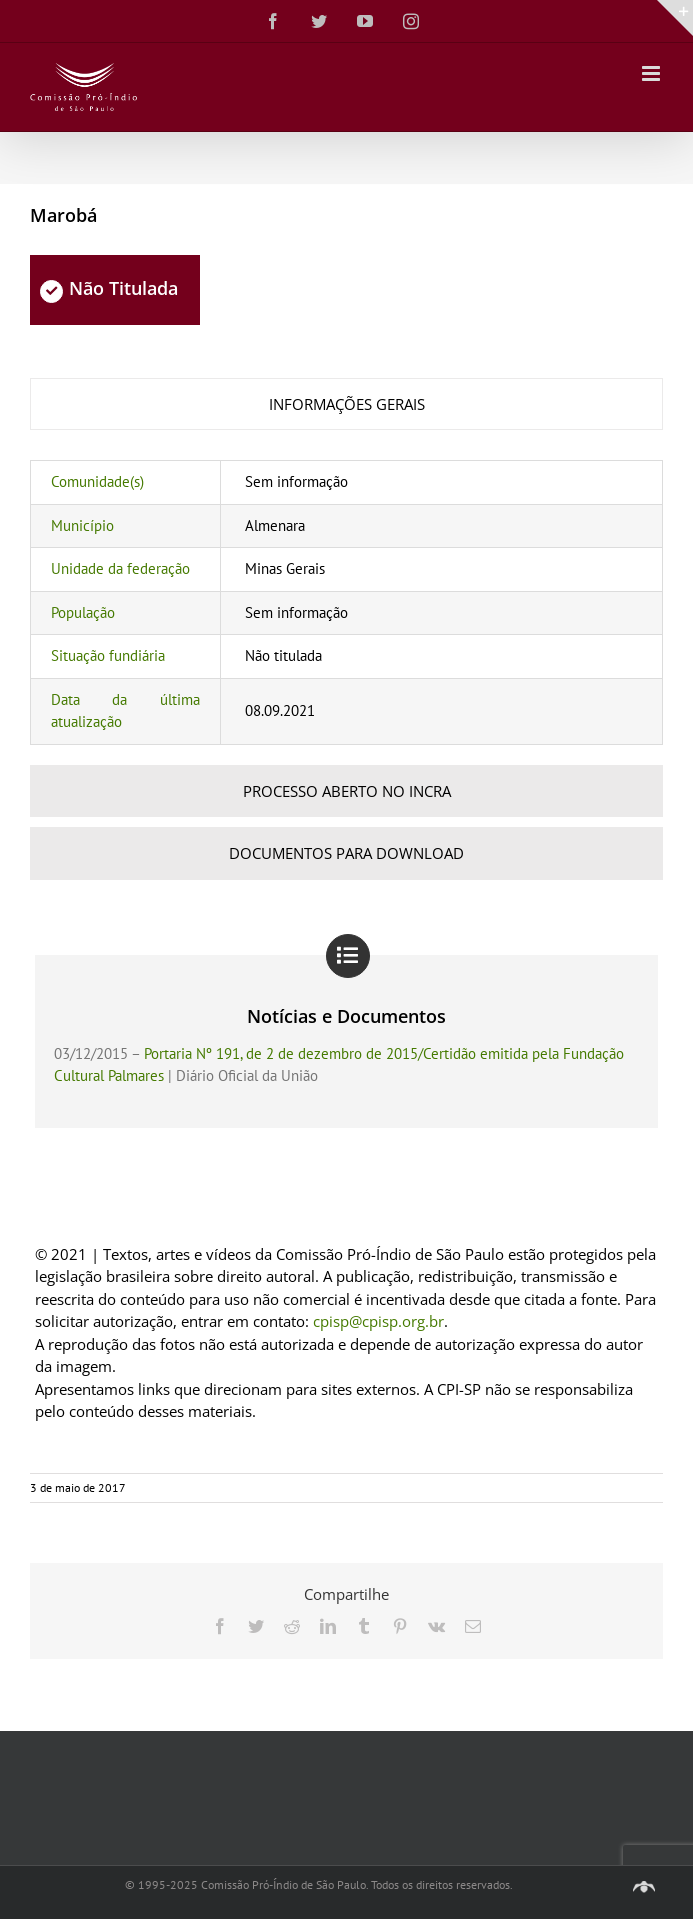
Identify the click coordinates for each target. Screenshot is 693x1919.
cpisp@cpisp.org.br (378, 1321)
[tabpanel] (346, 602)
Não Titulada (109, 288)
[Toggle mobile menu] (652, 73)
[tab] (346, 404)
